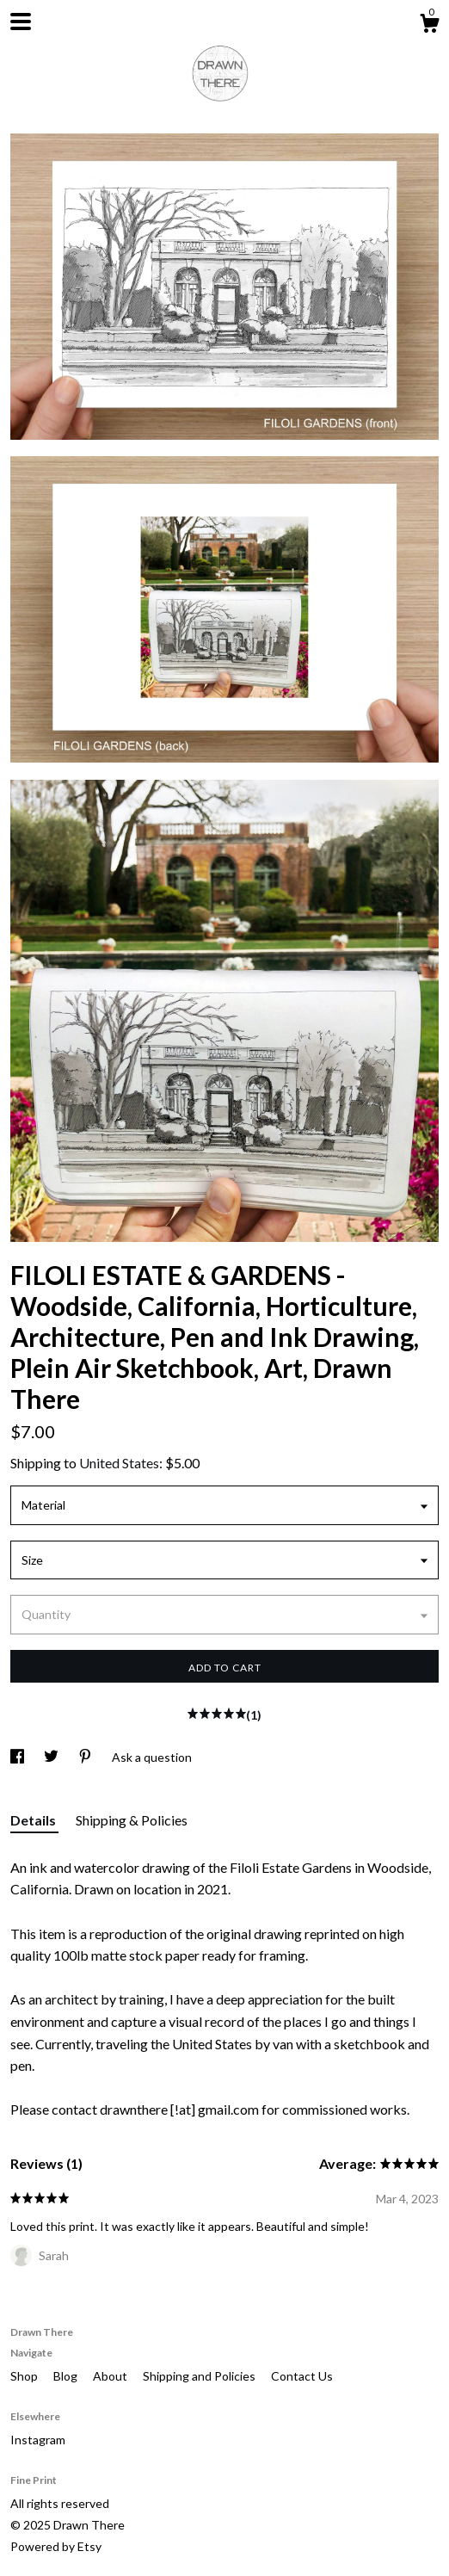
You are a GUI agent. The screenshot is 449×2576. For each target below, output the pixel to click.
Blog (66, 2376)
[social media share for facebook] (18, 1757)
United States (119, 1463)
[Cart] (429, 26)
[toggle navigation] (20, 21)
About (111, 2376)
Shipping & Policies (132, 1820)
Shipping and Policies (200, 2376)
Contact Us (302, 2376)
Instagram (37, 2439)
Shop (25, 2376)
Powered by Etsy (55, 2546)
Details (34, 1820)
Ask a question (152, 1757)
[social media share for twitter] (52, 1757)
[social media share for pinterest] (86, 1757)
